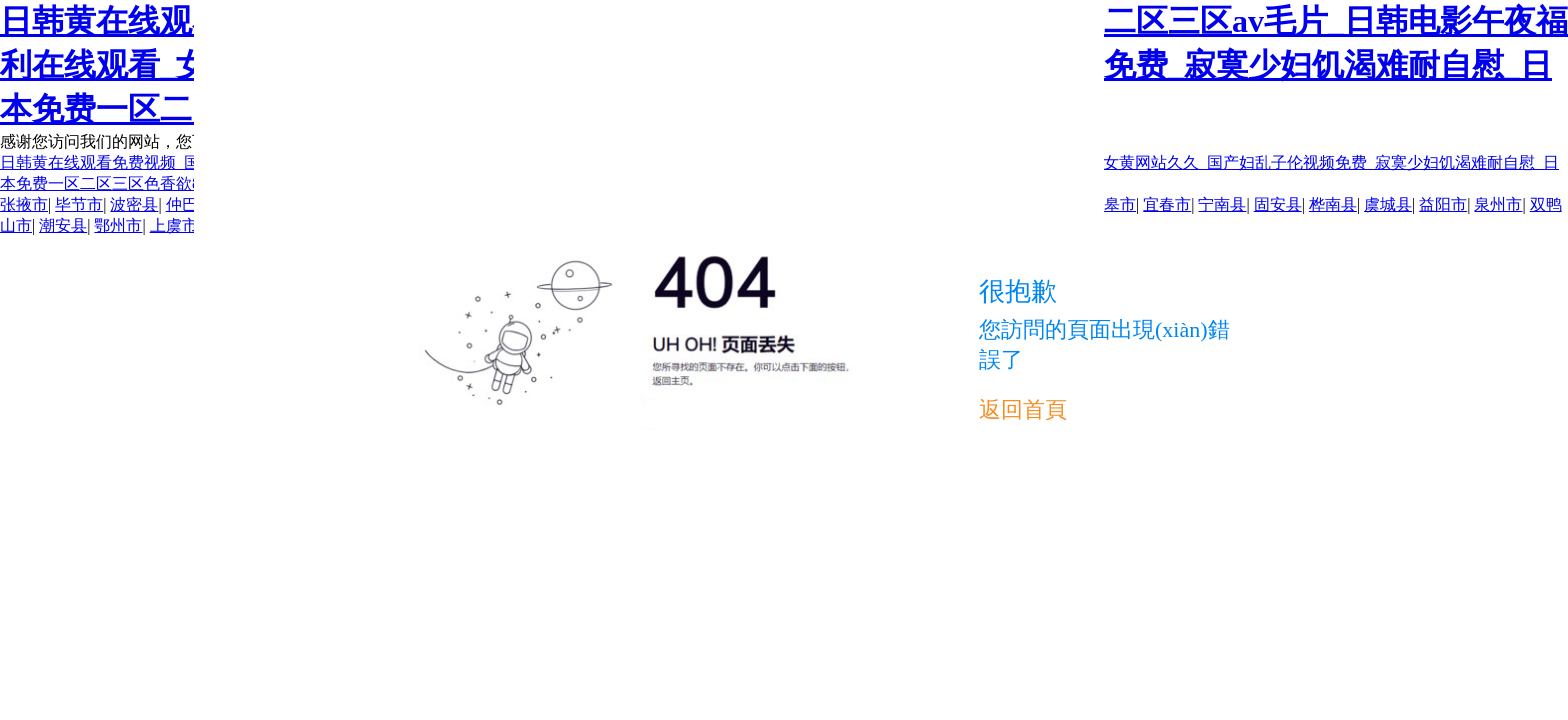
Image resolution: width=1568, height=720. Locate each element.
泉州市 (1498, 204)
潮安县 (63, 225)
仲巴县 (190, 204)
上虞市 (174, 225)
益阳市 (1443, 204)
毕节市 (79, 204)
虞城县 (1388, 204)
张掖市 (24, 204)
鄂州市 (118, 225)
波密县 (134, 204)
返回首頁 (1023, 409)
